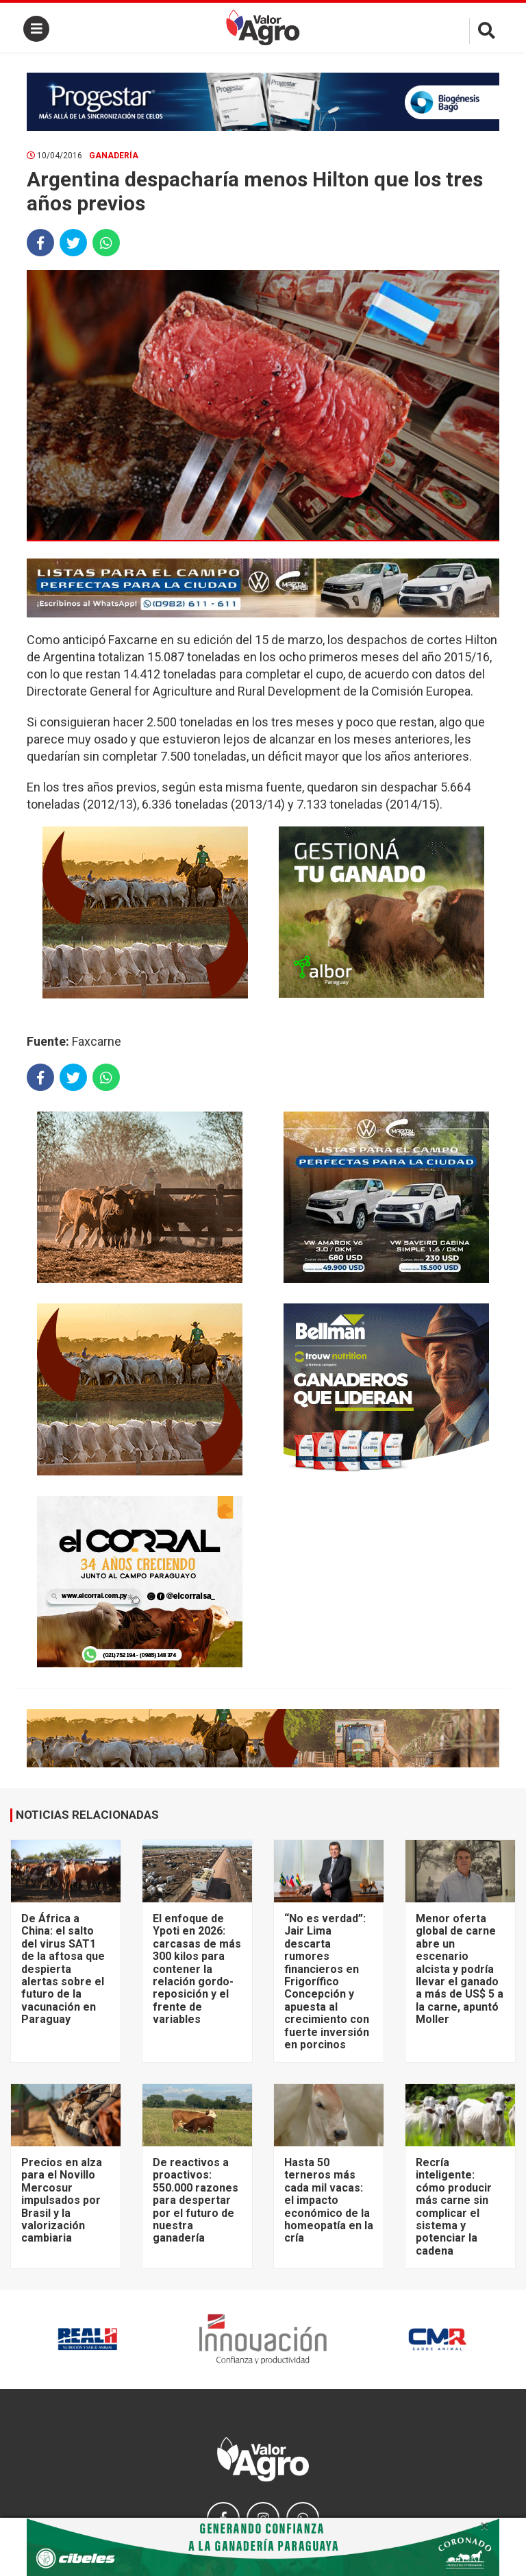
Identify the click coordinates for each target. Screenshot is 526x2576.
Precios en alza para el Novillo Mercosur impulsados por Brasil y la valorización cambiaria (61, 2200)
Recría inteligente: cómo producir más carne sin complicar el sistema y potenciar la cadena (454, 2206)
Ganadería (113, 155)
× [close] (484, 2526)
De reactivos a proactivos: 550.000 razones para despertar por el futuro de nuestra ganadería (195, 2200)
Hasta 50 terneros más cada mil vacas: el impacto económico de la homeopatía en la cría (328, 2200)
